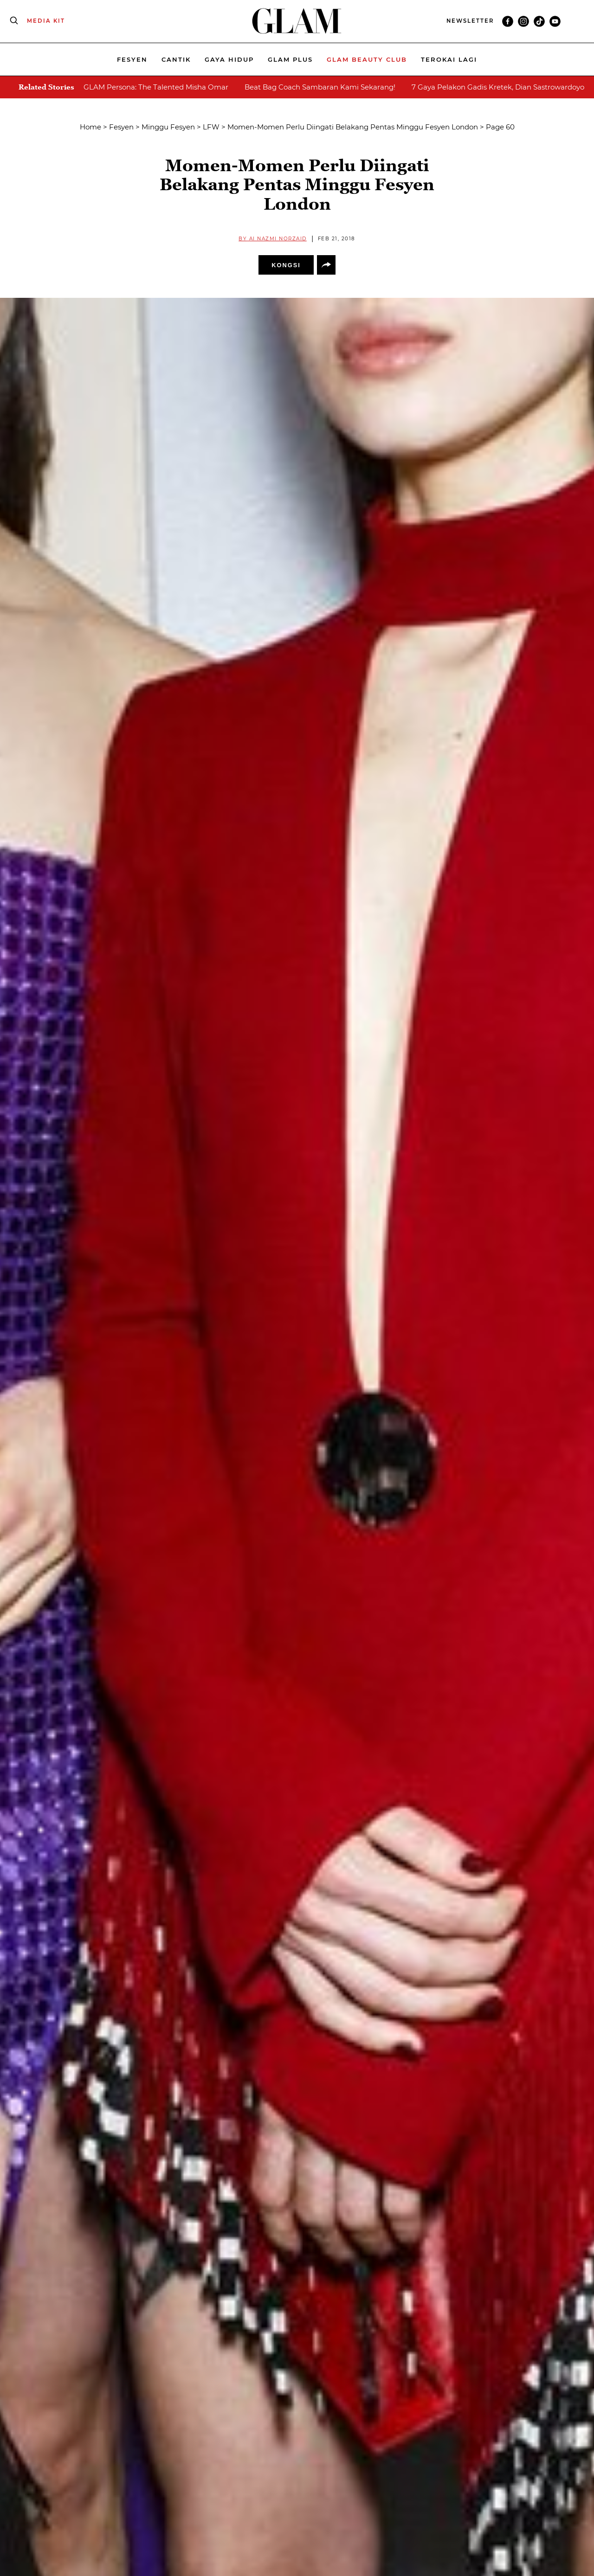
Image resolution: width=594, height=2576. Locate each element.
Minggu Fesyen (168, 126)
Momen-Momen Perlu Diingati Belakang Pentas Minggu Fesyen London (352, 126)
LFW (211, 126)
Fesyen (132, 59)
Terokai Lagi (449, 59)
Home (90, 126)
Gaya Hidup (229, 59)
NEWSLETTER (470, 21)
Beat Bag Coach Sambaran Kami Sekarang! (320, 87)
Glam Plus (290, 59)
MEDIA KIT (46, 21)
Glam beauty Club (367, 59)
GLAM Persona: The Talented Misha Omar (156, 87)
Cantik (176, 59)
